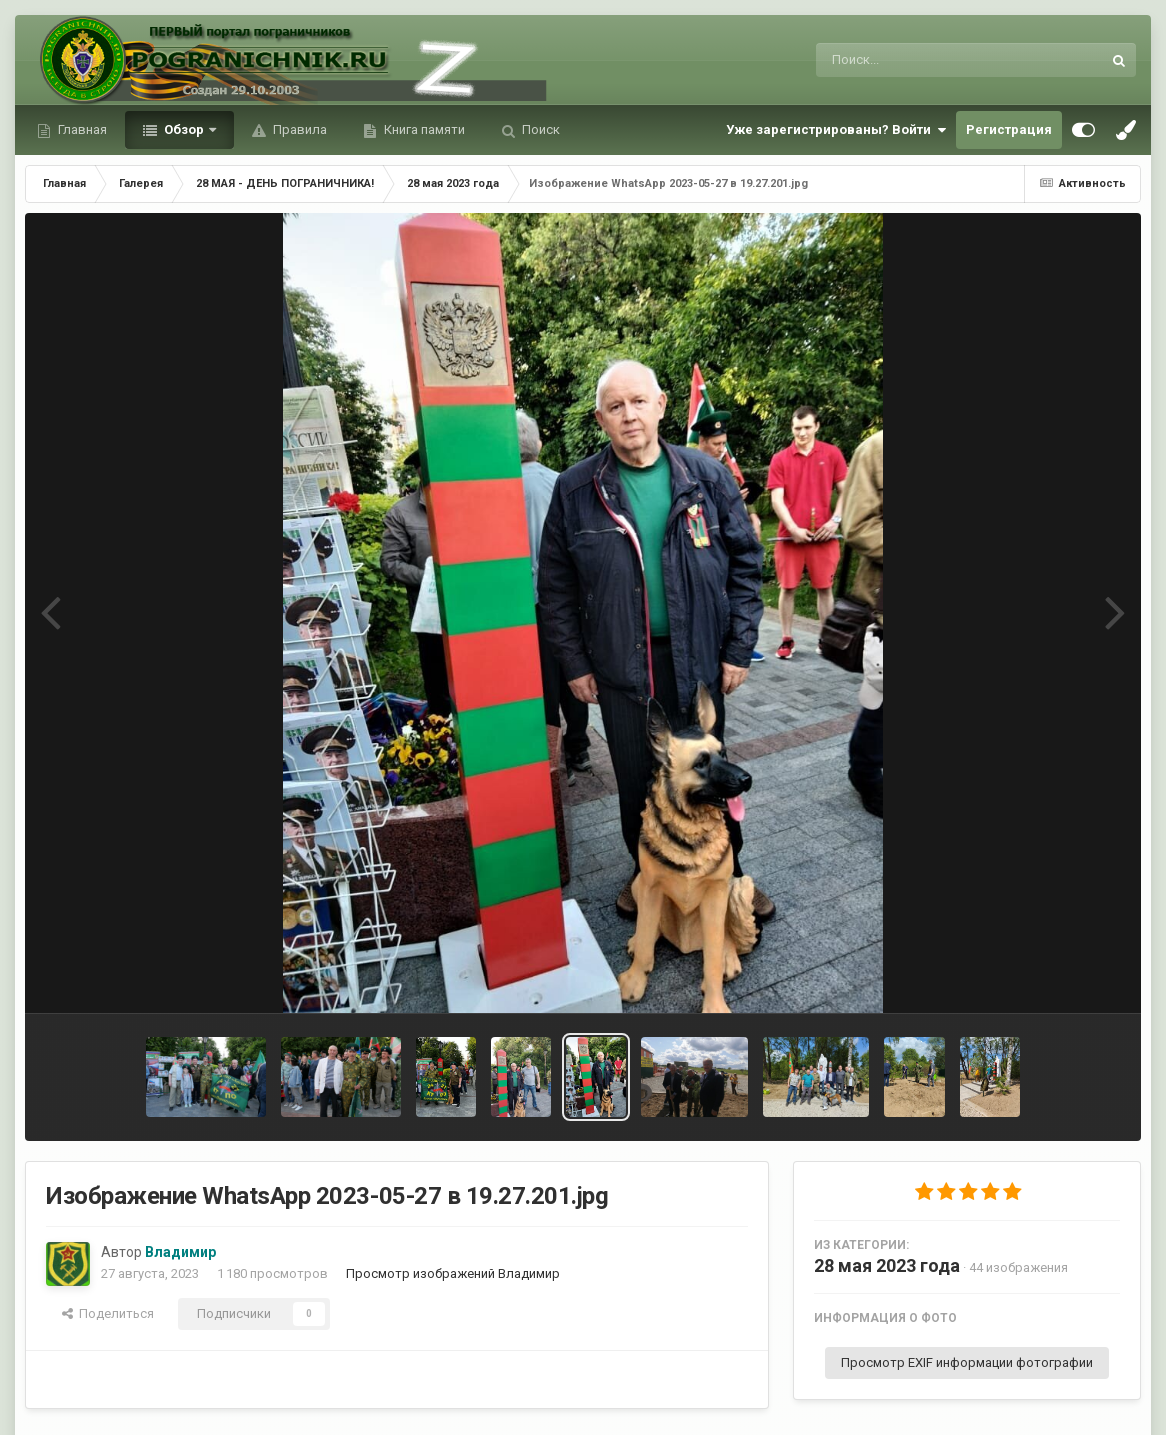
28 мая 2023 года (887, 1265)
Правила (298, 129)
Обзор (184, 129)
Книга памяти (423, 129)
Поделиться (108, 1313)
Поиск (539, 129)
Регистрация (1009, 129)
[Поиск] (921, 60)
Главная (81, 129)
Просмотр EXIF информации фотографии (967, 1362)
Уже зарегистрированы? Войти (836, 130)
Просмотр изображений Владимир (453, 1273)
